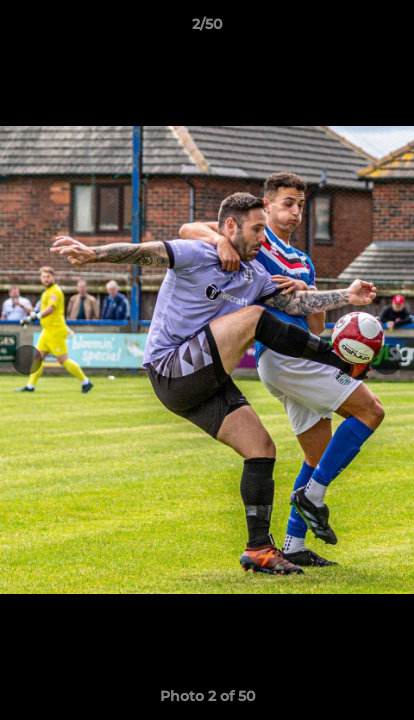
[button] (390, 29)
